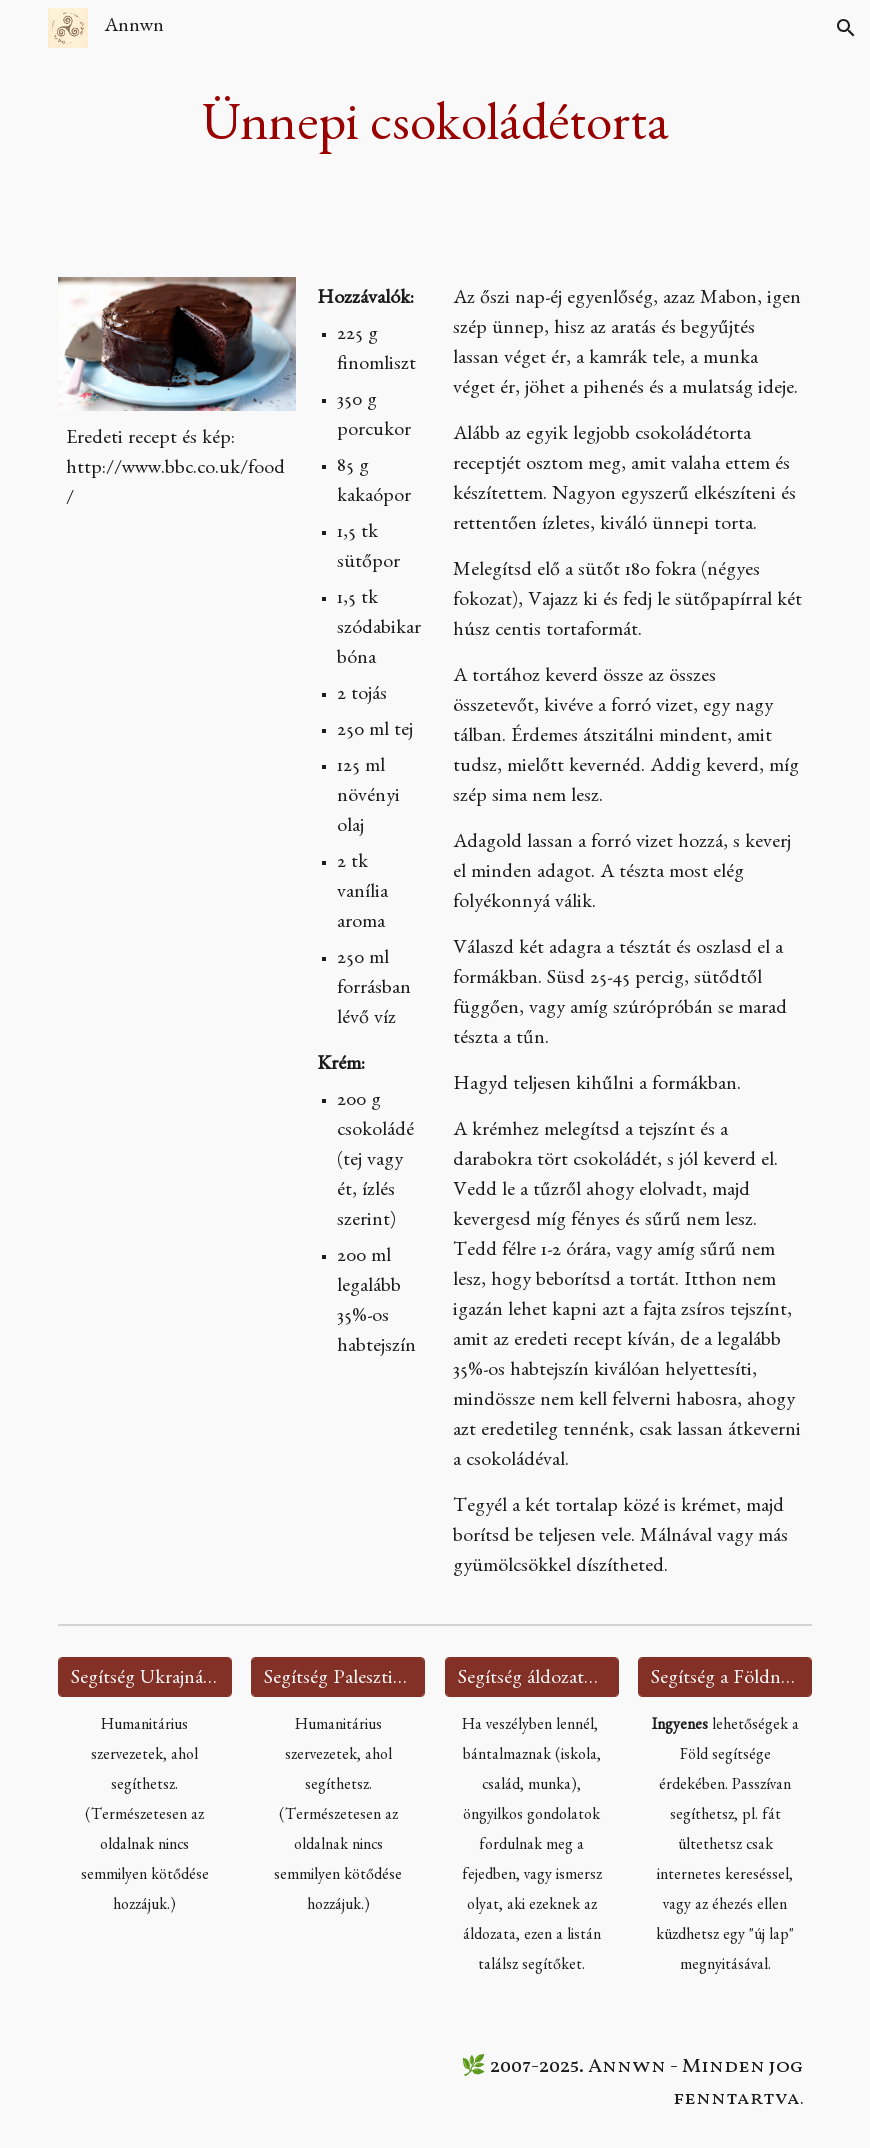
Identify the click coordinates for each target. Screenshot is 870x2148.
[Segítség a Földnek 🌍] (725, 1677)
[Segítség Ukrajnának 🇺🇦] (145, 1677)
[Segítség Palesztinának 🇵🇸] (338, 1677)
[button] (24, 27)
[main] (435, 126)
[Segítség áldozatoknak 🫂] (532, 1677)
